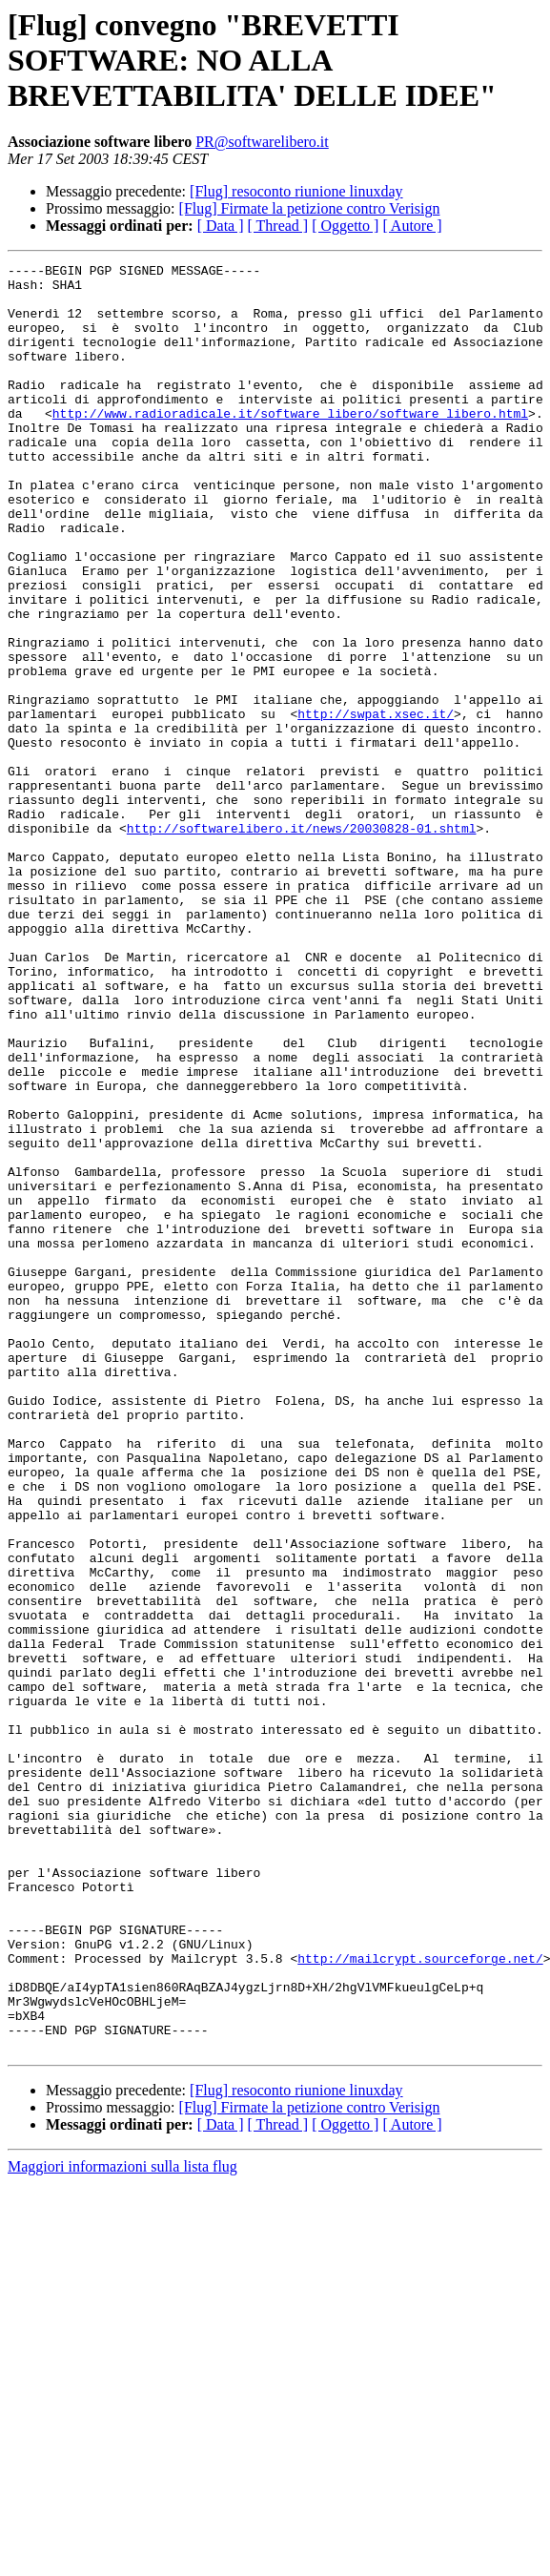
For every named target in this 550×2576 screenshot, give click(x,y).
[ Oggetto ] (345, 225)
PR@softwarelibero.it (262, 142)
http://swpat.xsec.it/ (375, 805)
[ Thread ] (278, 225)
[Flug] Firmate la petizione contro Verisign (309, 208)
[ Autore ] (411, 225)
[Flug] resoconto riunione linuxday (296, 191)
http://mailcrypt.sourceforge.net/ (419, 2298)
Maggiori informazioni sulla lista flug (122, 2524)
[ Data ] (220, 225)
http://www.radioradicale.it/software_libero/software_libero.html (290, 444)
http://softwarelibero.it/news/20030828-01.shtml (302, 942)
